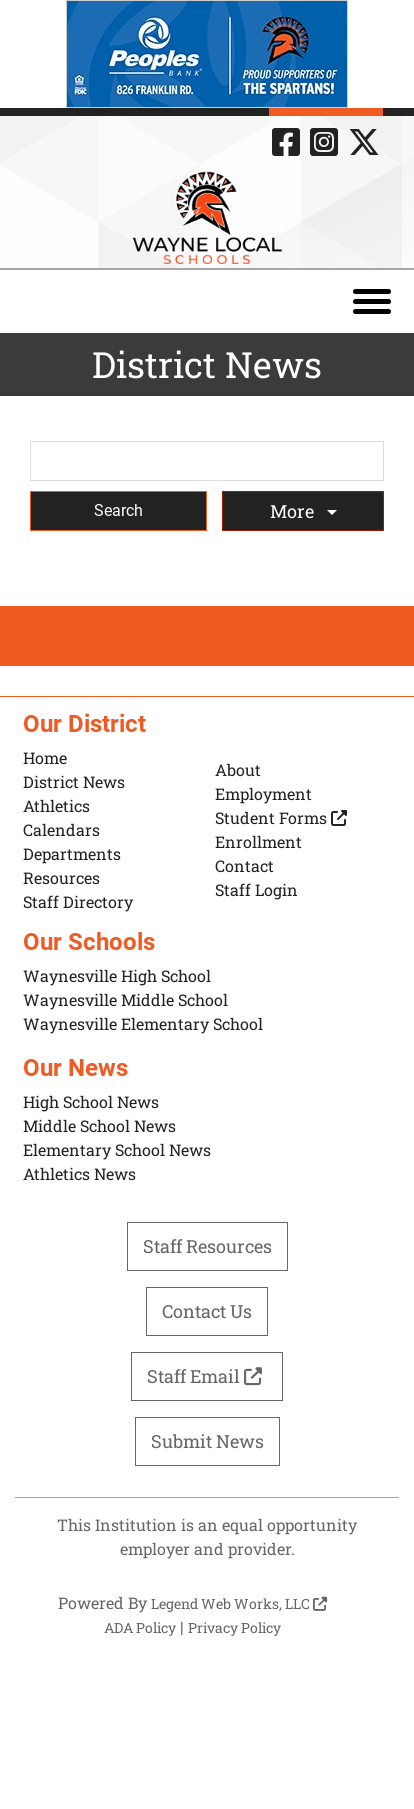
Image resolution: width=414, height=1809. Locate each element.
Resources (61, 877)
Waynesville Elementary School (143, 1023)
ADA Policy (140, 1627)
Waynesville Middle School (125, 999)
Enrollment (258, 841)
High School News (91, 1101)
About (238, 769)
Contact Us (207, 1311)
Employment (263, 793)
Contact (244, 865)
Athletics (56, 805)
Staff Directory (78, 901)
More (294, 511)
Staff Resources (207, 1246)
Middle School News (99, 1125)
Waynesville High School (117, 975)
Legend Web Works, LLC (239, 1603)
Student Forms (281, 817)
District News (74, 781)
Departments (72, 853)
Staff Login (256, 889)
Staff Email (207, 1376)
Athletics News (79, 1173)
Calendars (61, 829)
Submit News (207, 1441)
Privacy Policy (234, 1627)
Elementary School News (117, 1149)
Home (45, 757)
